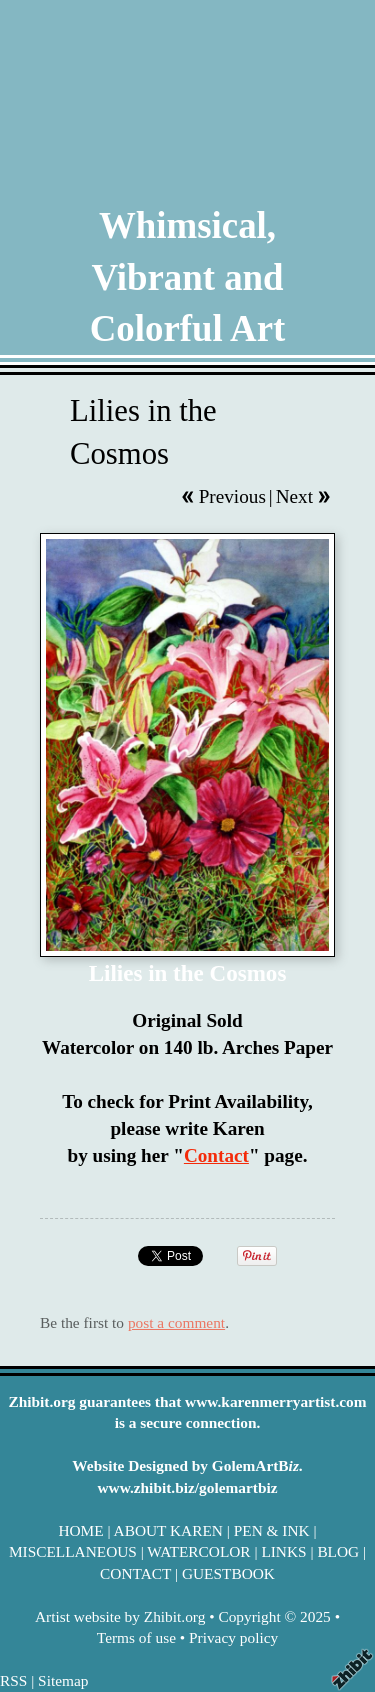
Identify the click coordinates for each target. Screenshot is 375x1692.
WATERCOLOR (198, 1551)
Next (294, 496)
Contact (216, 1155)
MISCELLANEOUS (73, 1551)
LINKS (283, 1551)
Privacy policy (233, 1637)
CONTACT (135, 1573)
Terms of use (136, 1637)
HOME (80, 1530)
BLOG (338, 1551)
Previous (232, 496)
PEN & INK (272, 1530)
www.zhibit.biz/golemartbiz (187, 1487)
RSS (13, 1680)
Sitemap (63, 1680)
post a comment (176, 1322)
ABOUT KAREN (168, 1530)
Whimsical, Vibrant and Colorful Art (188, 277)
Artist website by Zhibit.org (120, 1616)
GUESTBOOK (228, 1573)
